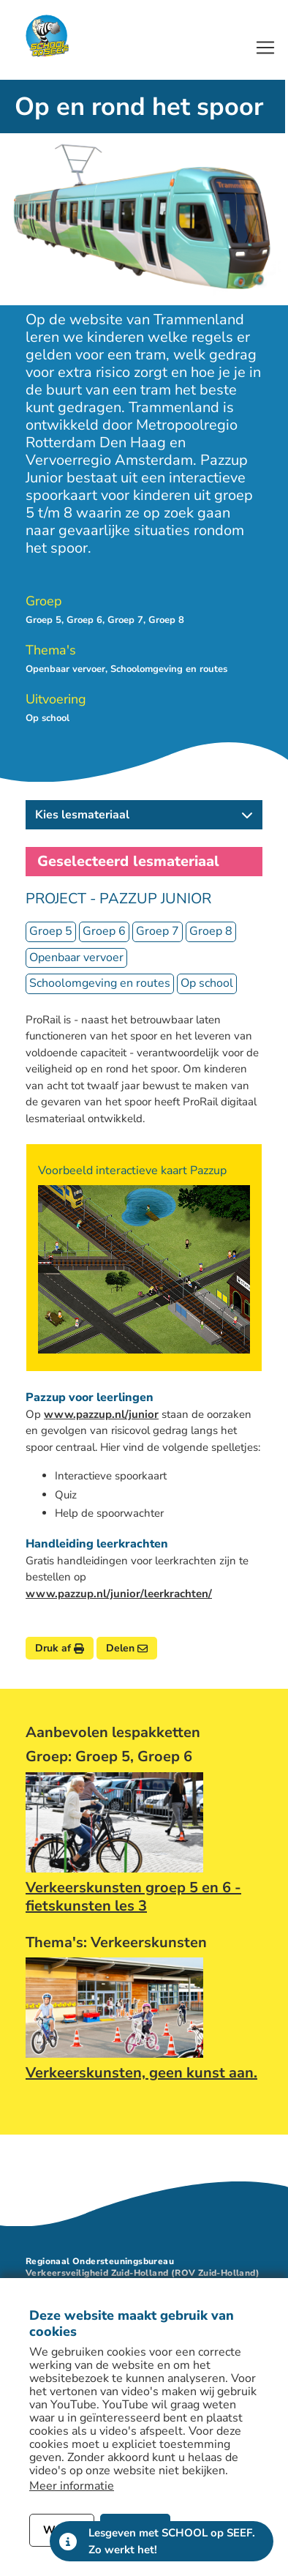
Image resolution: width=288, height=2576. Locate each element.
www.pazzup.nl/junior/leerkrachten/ (119, 1593)
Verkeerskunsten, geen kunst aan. (141, 2073)
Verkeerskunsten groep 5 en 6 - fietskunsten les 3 (133, 1897)
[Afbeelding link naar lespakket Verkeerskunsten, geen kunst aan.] (114, 2007)
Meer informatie (71, 2486)
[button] (144, 814)
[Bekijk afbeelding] (144, 1269)
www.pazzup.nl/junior (101, 1414)
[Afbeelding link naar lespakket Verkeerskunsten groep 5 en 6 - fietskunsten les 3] (114, 1822)
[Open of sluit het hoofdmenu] (265, 47)
